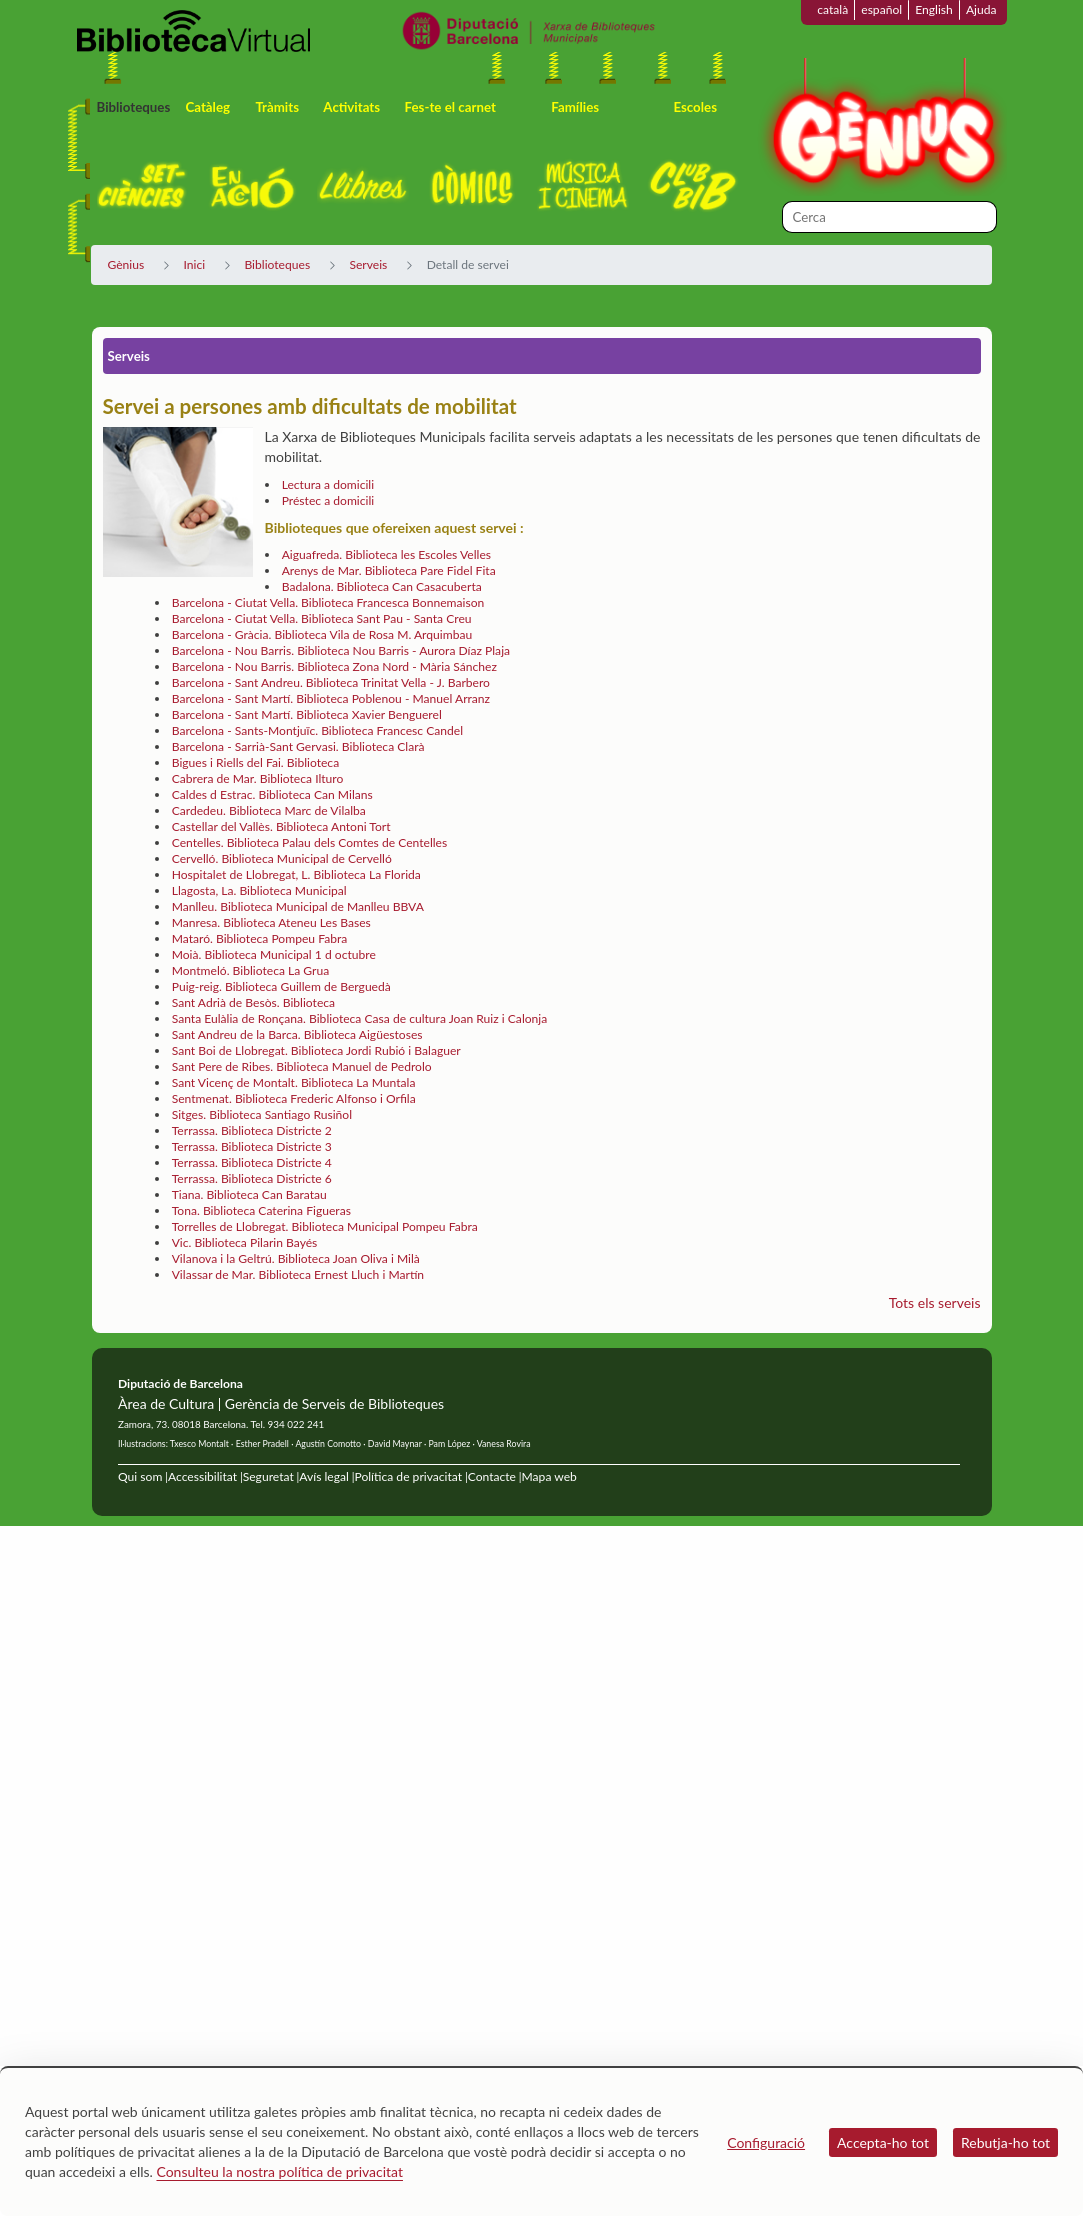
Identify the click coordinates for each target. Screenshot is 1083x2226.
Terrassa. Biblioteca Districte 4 (252, 1162)
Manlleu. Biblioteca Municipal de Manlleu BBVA (298, 906)
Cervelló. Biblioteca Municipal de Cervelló (282, 858)
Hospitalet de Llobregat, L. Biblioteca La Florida (296, 874)
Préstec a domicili (328, 500)
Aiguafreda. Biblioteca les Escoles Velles (386, 554)
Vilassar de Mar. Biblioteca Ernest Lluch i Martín (298, 1274)
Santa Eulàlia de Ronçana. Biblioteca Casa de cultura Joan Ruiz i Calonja (360, 1018)
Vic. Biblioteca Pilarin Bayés (245, 1242)
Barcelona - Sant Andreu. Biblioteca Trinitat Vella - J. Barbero (331, 682)
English (934, 9)
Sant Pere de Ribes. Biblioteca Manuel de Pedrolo (302, 1066)
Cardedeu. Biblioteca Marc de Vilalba (269, 810)
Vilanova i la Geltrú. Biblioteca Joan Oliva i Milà (296, 1258)
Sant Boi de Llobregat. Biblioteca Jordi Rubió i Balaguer (316, 1050)
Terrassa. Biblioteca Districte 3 (252, 1146)
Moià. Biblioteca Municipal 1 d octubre (274, 954)
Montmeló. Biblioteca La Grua (251, 970)
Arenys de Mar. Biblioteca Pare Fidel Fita (389, 570)
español (881, 9)
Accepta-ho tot (883, 2142)
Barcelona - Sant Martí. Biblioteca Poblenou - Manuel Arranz (331, 698)
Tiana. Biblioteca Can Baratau (249, 1194)
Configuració (766, 2142)
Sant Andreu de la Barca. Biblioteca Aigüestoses (297, 1034)
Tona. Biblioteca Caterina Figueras (261, 1210)
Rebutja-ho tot (1005, 2142)
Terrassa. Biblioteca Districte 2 (252, 1130)
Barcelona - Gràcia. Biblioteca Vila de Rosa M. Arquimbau (322, 634)
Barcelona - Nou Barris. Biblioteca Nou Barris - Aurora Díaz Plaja (341, 650)
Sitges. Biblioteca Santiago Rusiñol (262, 1114)
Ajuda (981, 9)
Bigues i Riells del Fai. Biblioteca (255, 762)
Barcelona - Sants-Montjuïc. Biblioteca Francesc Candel (317, 730)
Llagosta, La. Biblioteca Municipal (259, 890)
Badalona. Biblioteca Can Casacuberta (382, 586)
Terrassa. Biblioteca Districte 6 (252, 1178)
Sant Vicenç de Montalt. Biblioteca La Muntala (294, 1082)
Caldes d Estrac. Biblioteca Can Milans (272, 794)
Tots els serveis (935, 1302)
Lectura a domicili (328, 484)
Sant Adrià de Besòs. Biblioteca (253, 1002)
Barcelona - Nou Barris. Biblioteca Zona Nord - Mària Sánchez (334, 666)
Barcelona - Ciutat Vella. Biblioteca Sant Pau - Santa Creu (322, 618)
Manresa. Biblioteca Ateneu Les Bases (271, 922)
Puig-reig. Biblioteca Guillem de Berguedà (281, 986)
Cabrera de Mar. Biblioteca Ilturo (258, 778)
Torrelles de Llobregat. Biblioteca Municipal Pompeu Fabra (325, 1226)
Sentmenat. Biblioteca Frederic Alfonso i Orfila (294, 1098)
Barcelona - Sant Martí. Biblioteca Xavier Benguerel (307, 714)
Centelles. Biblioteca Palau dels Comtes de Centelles (310, 842)
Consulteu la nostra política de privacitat (279, 2171)
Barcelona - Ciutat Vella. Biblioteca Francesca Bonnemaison (328, 602)
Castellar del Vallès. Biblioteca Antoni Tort (281, 826)
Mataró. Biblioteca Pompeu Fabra (260, 938)
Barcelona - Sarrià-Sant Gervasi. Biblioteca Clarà (298, 746)
